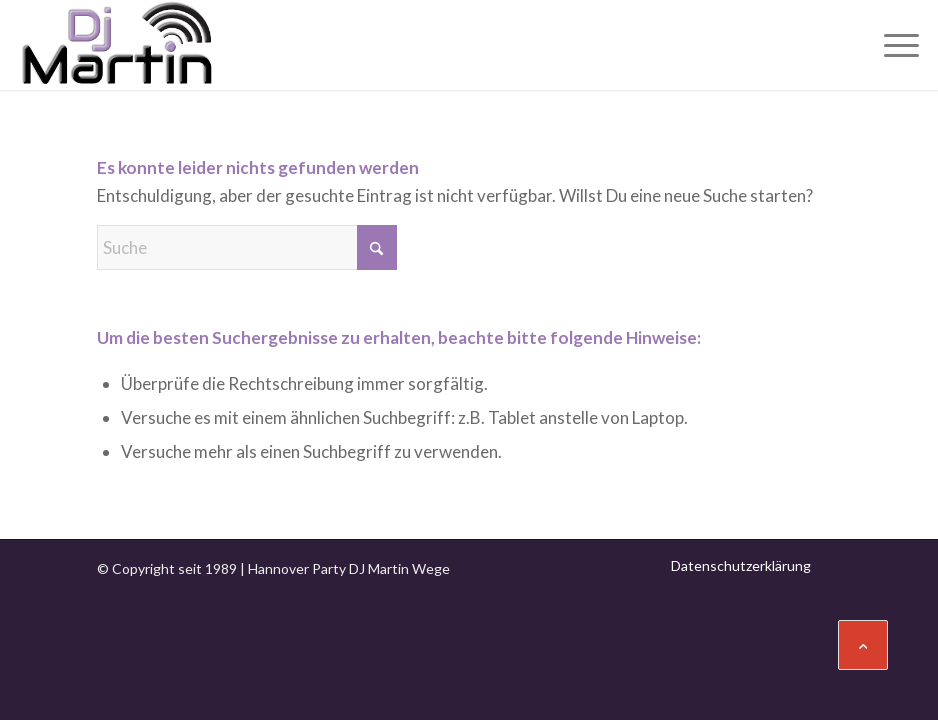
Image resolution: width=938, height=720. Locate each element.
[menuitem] (891, 45)
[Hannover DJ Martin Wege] (117, 45)
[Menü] (891, 45)
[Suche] (247, 247)
